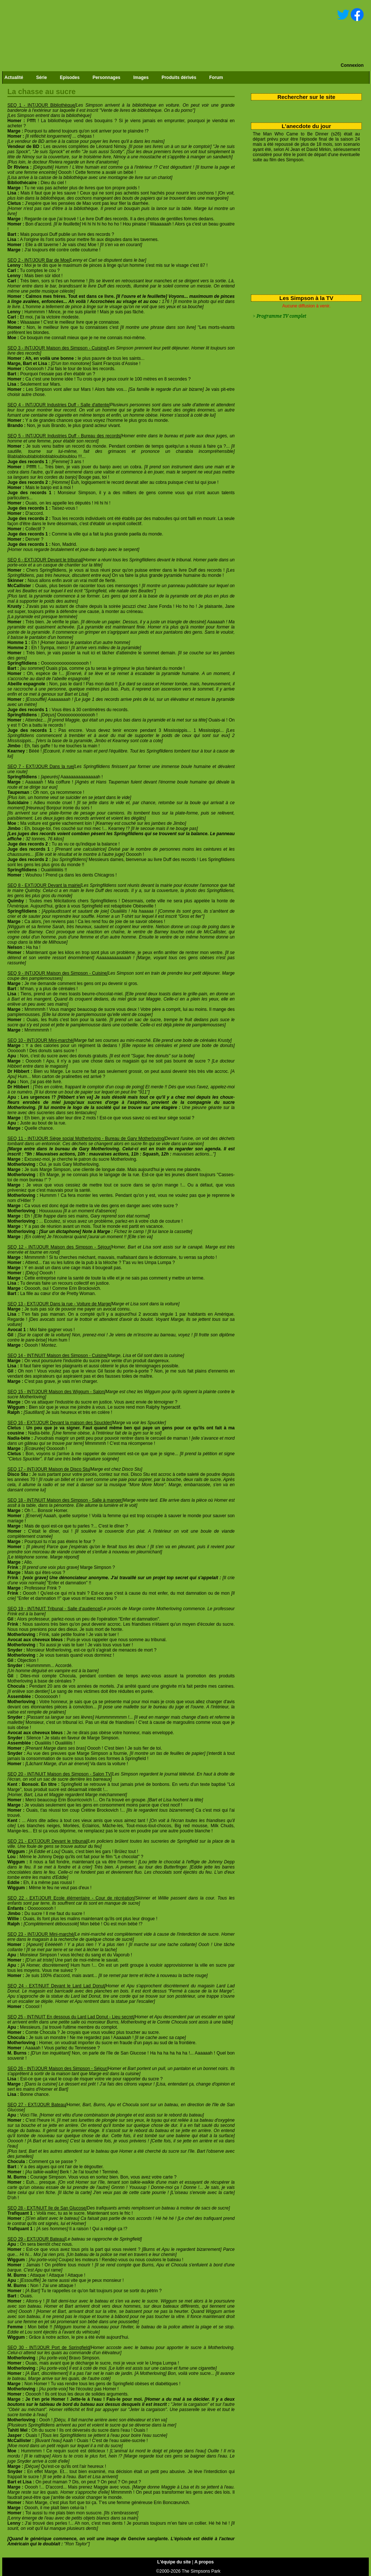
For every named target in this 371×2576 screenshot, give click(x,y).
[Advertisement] (303, 227)
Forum (216, 77)
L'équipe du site (174, 2562)
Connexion (352, 65)
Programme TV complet (281, 316)
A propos (204, 2562)
